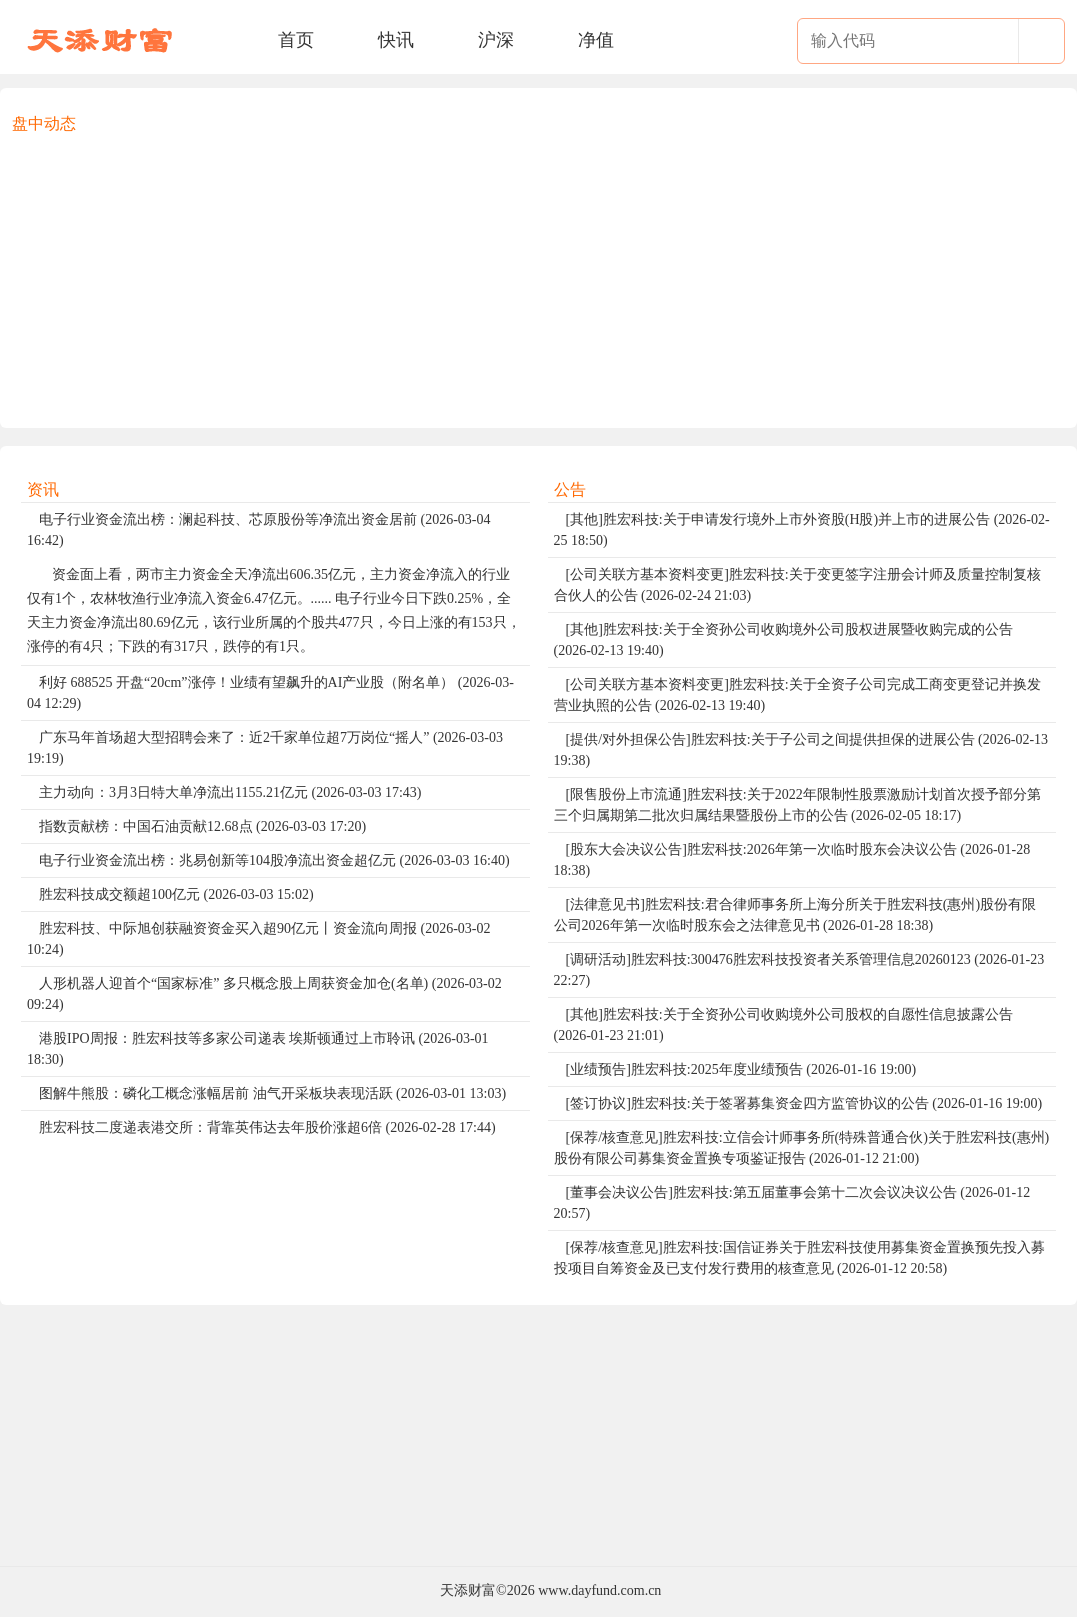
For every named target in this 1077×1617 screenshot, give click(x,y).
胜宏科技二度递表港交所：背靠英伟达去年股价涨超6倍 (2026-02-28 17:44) (267, 1127)
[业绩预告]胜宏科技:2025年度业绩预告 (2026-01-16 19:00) (741, 1069)
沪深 (496, 40)
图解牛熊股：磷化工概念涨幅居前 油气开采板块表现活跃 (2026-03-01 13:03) (272, 1093)
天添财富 (468, 1590)
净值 (596, 40)
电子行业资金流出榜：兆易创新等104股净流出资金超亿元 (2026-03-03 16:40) (274, 860)
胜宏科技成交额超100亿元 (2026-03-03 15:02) (176, 894)
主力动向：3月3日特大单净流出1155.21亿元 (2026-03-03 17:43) (230, 792)
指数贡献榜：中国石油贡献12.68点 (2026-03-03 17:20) (202, 826)
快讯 (396, 40)
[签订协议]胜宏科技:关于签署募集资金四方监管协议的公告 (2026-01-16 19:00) (804, 1103)
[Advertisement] (538, 276)
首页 (296, 40)
